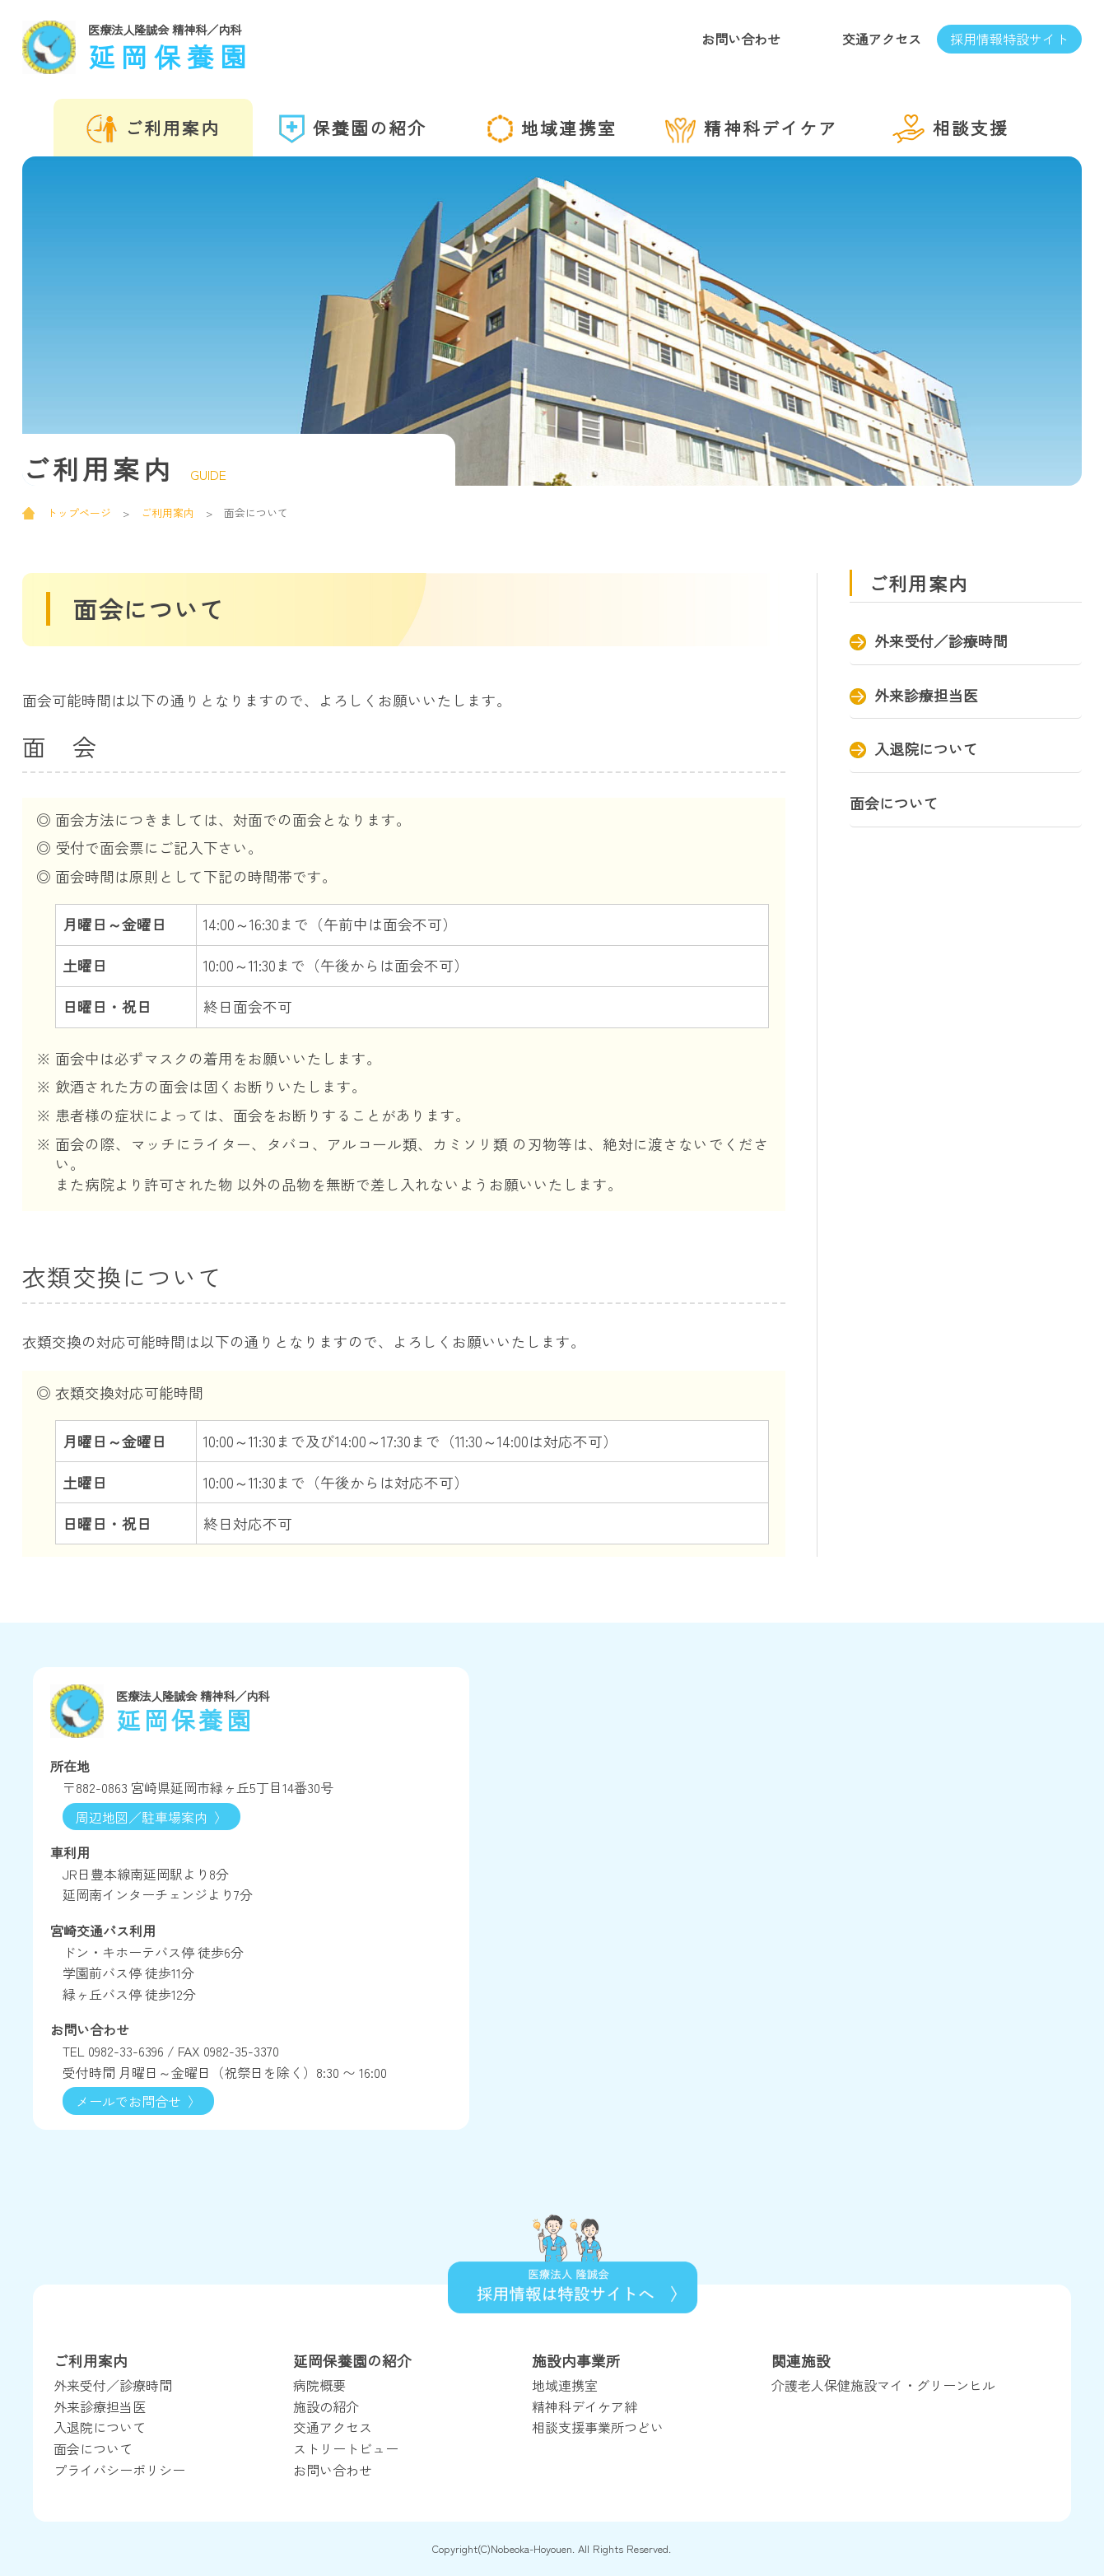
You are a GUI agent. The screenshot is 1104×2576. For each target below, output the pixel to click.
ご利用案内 (153, 128)
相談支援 (950, 128)
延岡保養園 (247, 45)
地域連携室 (552, 128)
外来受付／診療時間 (941, 641)
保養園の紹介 (352, 128)
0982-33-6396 (126, 2051)
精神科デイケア (751, 128)
